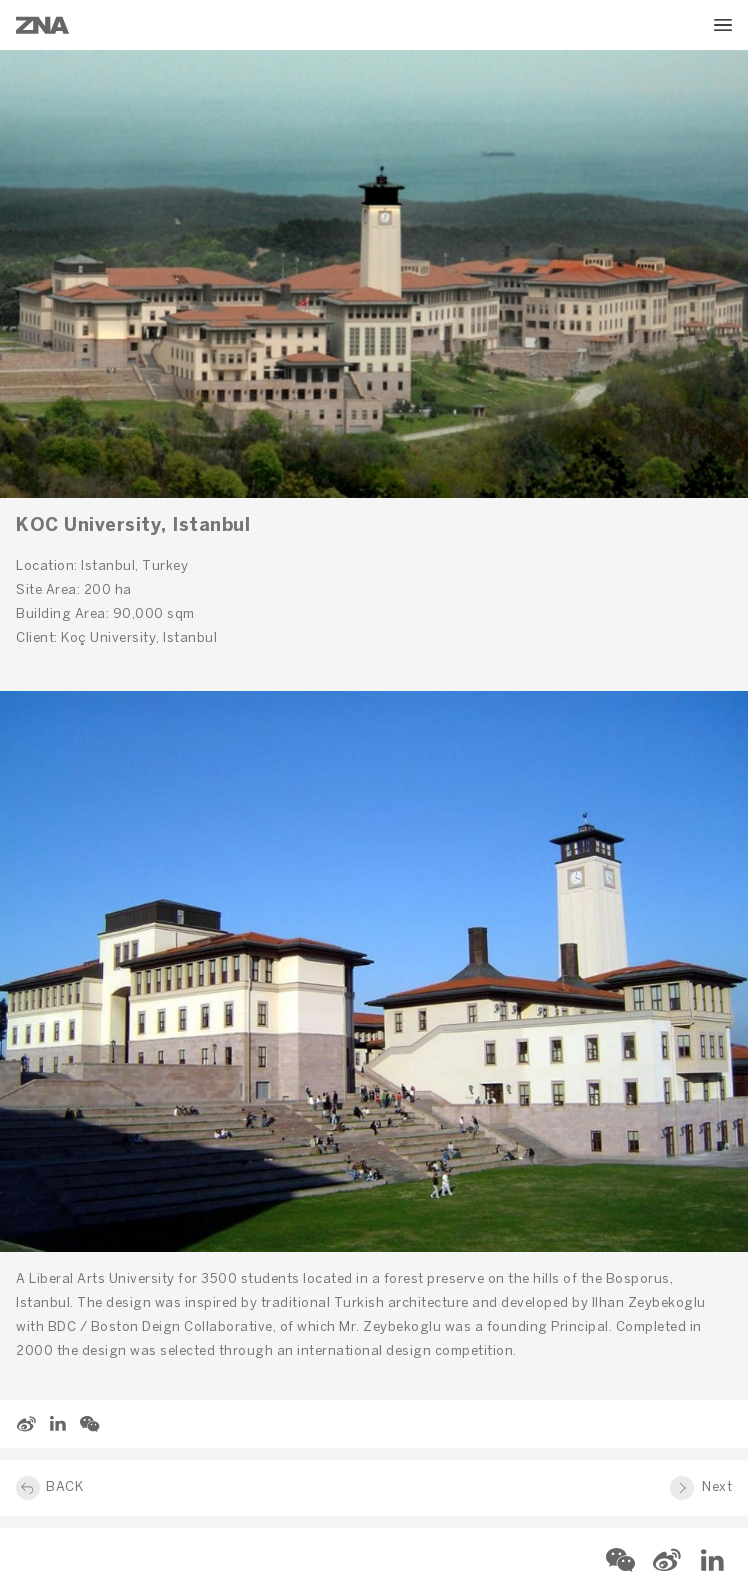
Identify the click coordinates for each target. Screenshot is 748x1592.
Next (717, 1487)
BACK (64, 1487)
